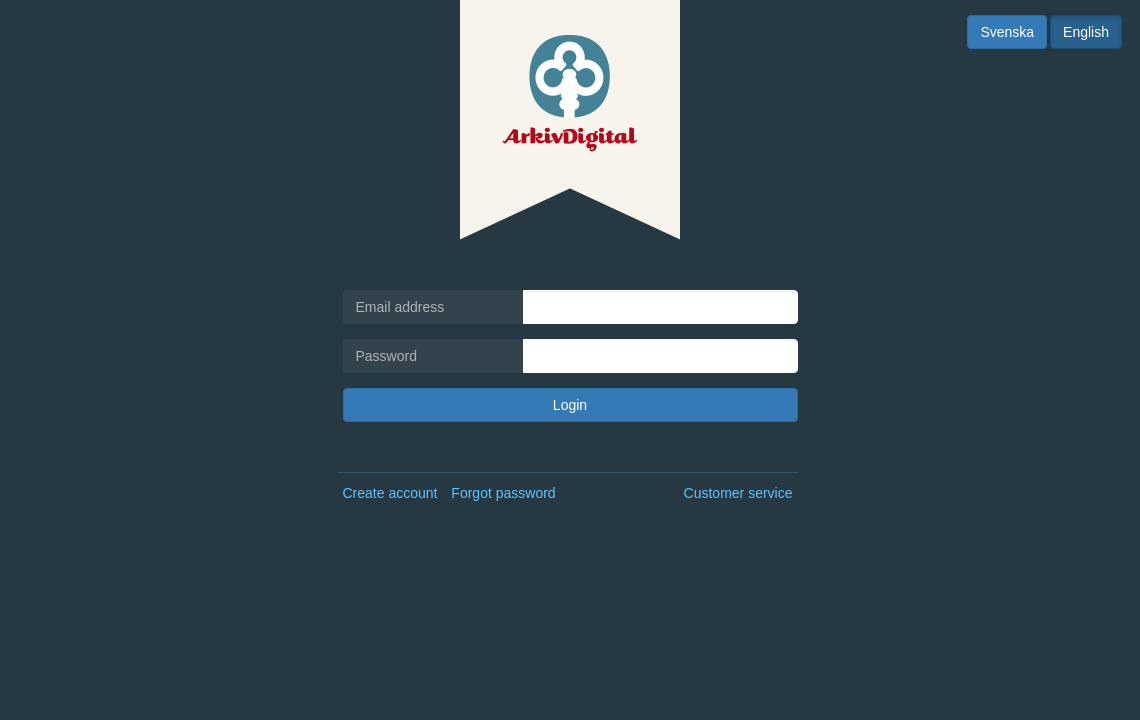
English (1086, 32)
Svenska (1007, 32)
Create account (390, 493)
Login (570, 405)
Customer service (738, 493)
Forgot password (503, 493)
